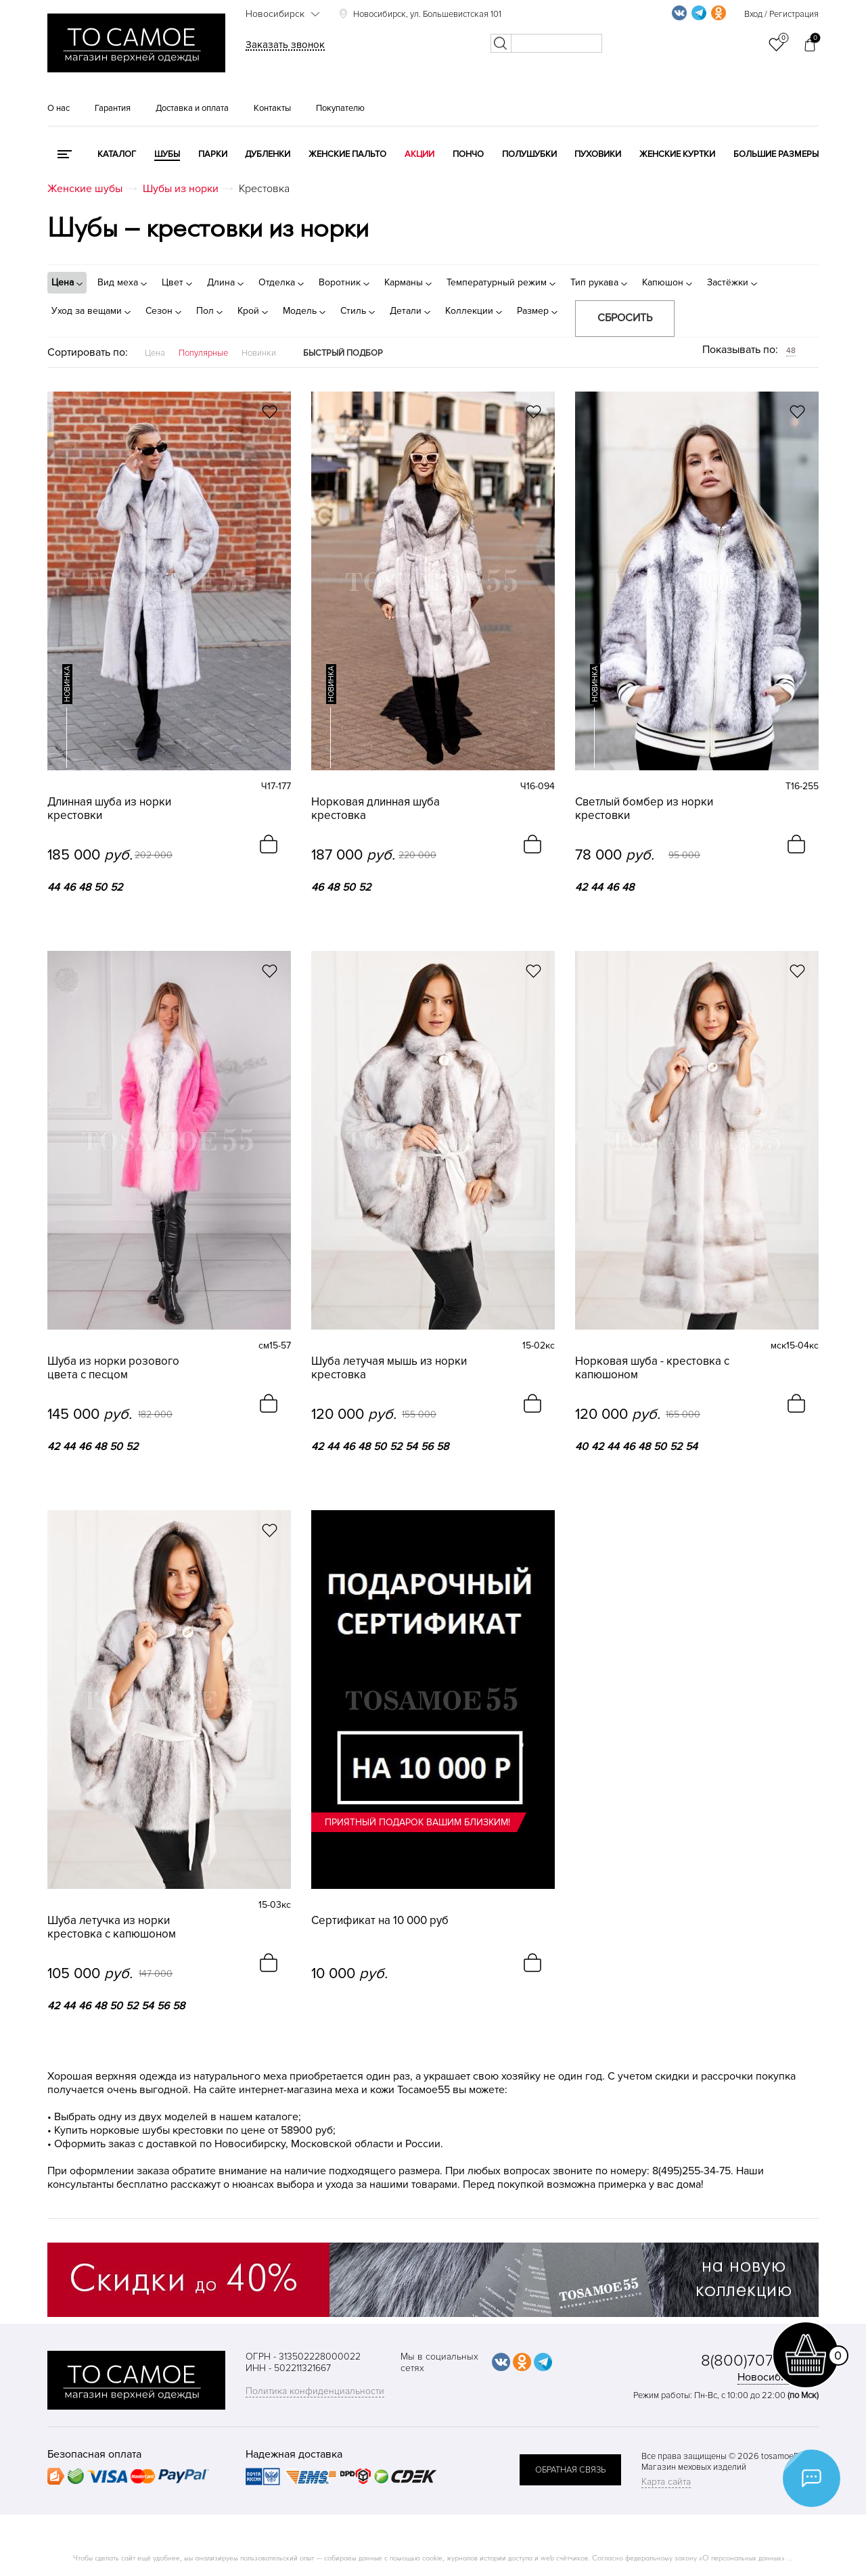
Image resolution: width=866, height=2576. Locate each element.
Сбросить (624, 318)
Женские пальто (347, 154)
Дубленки (267, 154)
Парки (212, 154)
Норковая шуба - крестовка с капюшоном (652, 1368)
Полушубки (529, 154)
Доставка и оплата (192, 108)
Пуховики (597, 154)
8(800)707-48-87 (760, 2360)
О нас (58, 108)
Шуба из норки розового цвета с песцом (113, 1368)
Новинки (259, 353)
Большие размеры (776, 154)
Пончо (468, 154)
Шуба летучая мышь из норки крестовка (389, 1368)
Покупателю (340, 108)
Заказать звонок (285, 45)
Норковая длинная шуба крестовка (375, 808)
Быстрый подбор (343, 353)
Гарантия (113, 108)
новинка (67, 684)
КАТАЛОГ (116, 154)
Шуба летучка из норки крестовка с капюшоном (111, 1927)
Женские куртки (677, 154)
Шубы (167, 154)
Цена (155, 353)
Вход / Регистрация (781, 14)
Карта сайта (666, 2481)
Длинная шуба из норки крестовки (109, 808)
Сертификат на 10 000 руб (380, 1920)
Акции (419, 154)
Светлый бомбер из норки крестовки (644, 808)
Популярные (203, 353)
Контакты (272, 108)
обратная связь (570, 2469)
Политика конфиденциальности (315, 2391)
